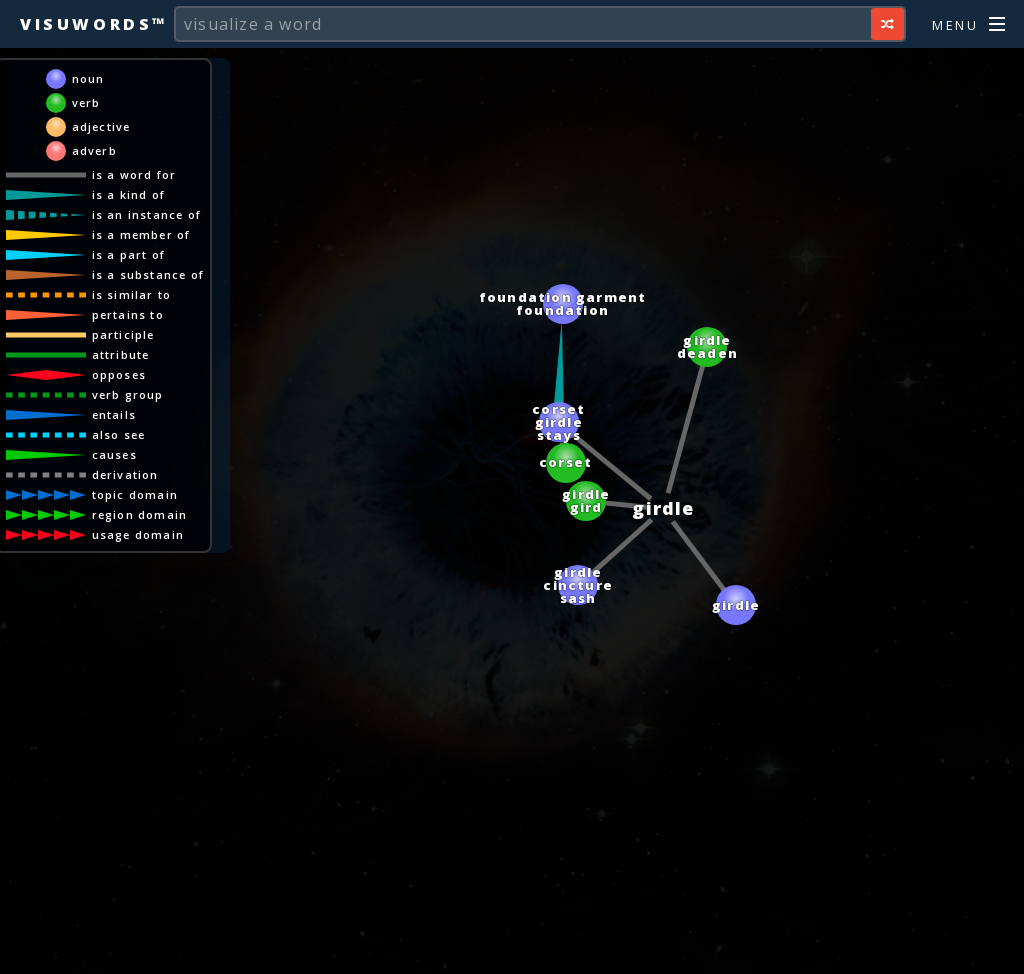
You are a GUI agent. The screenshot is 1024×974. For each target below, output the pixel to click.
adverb (94, 150)
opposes (119, 374)
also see (119, 434)
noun (88, 78)
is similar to (132, 294)
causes (114, 454)
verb (86, 102)
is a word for (134, 174)
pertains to (128, 314)
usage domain (138, 534)
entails (114, 414)
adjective (101, 126)
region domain (140, 514)
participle (123, 334)
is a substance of (148, 274)
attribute (121, 354)
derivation (125, 474)
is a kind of (128, 194)
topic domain (135, 494)
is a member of (141, 234)
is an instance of (146, 214)
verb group (128, 394)
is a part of (128, 254)
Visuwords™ (94, 24)
